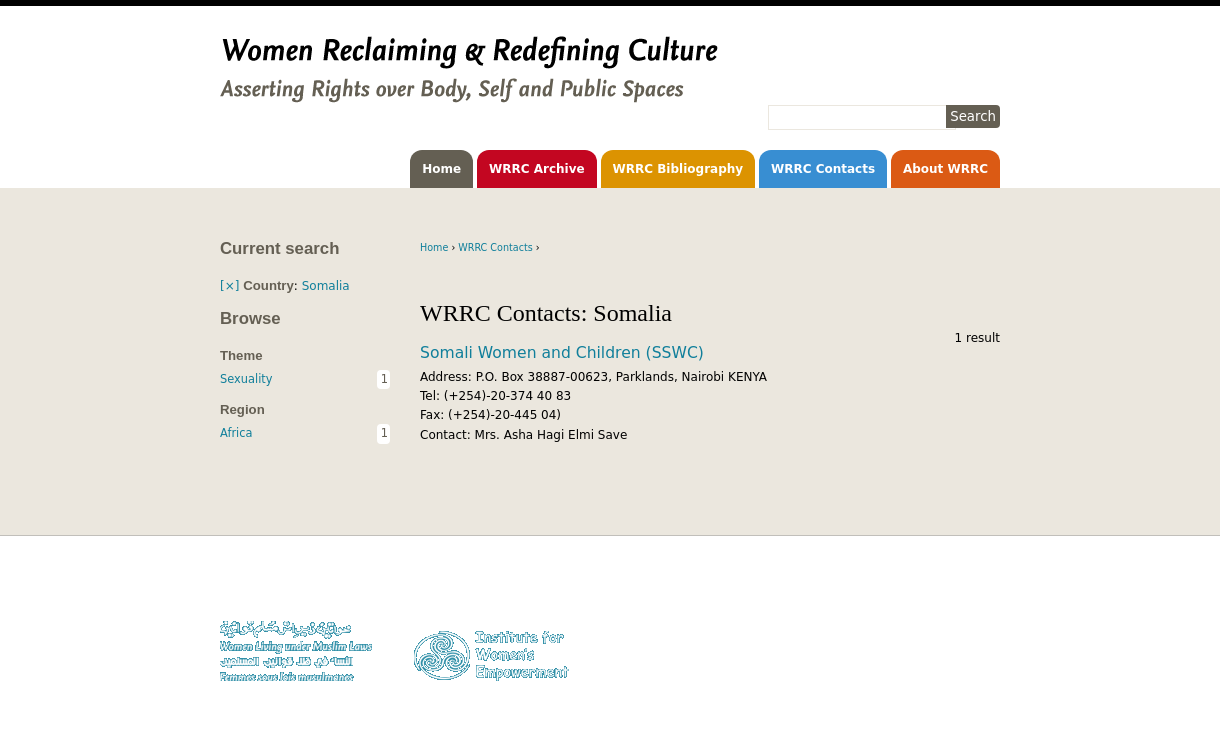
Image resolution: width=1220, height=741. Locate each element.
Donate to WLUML (952, 586)
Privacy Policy (963, 624)
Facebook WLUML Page (938, 681)
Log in (983, 662)
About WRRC (945, 169)
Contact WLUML (957, 643)
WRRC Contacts (823, 169)
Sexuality (246, 379)
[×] (229, 286)
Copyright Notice (954, 605)
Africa (236, 433)
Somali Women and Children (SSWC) (562, 353)
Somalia (326, 286)
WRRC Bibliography (678, 169)
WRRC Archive (537, 169)
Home (441, 169)
